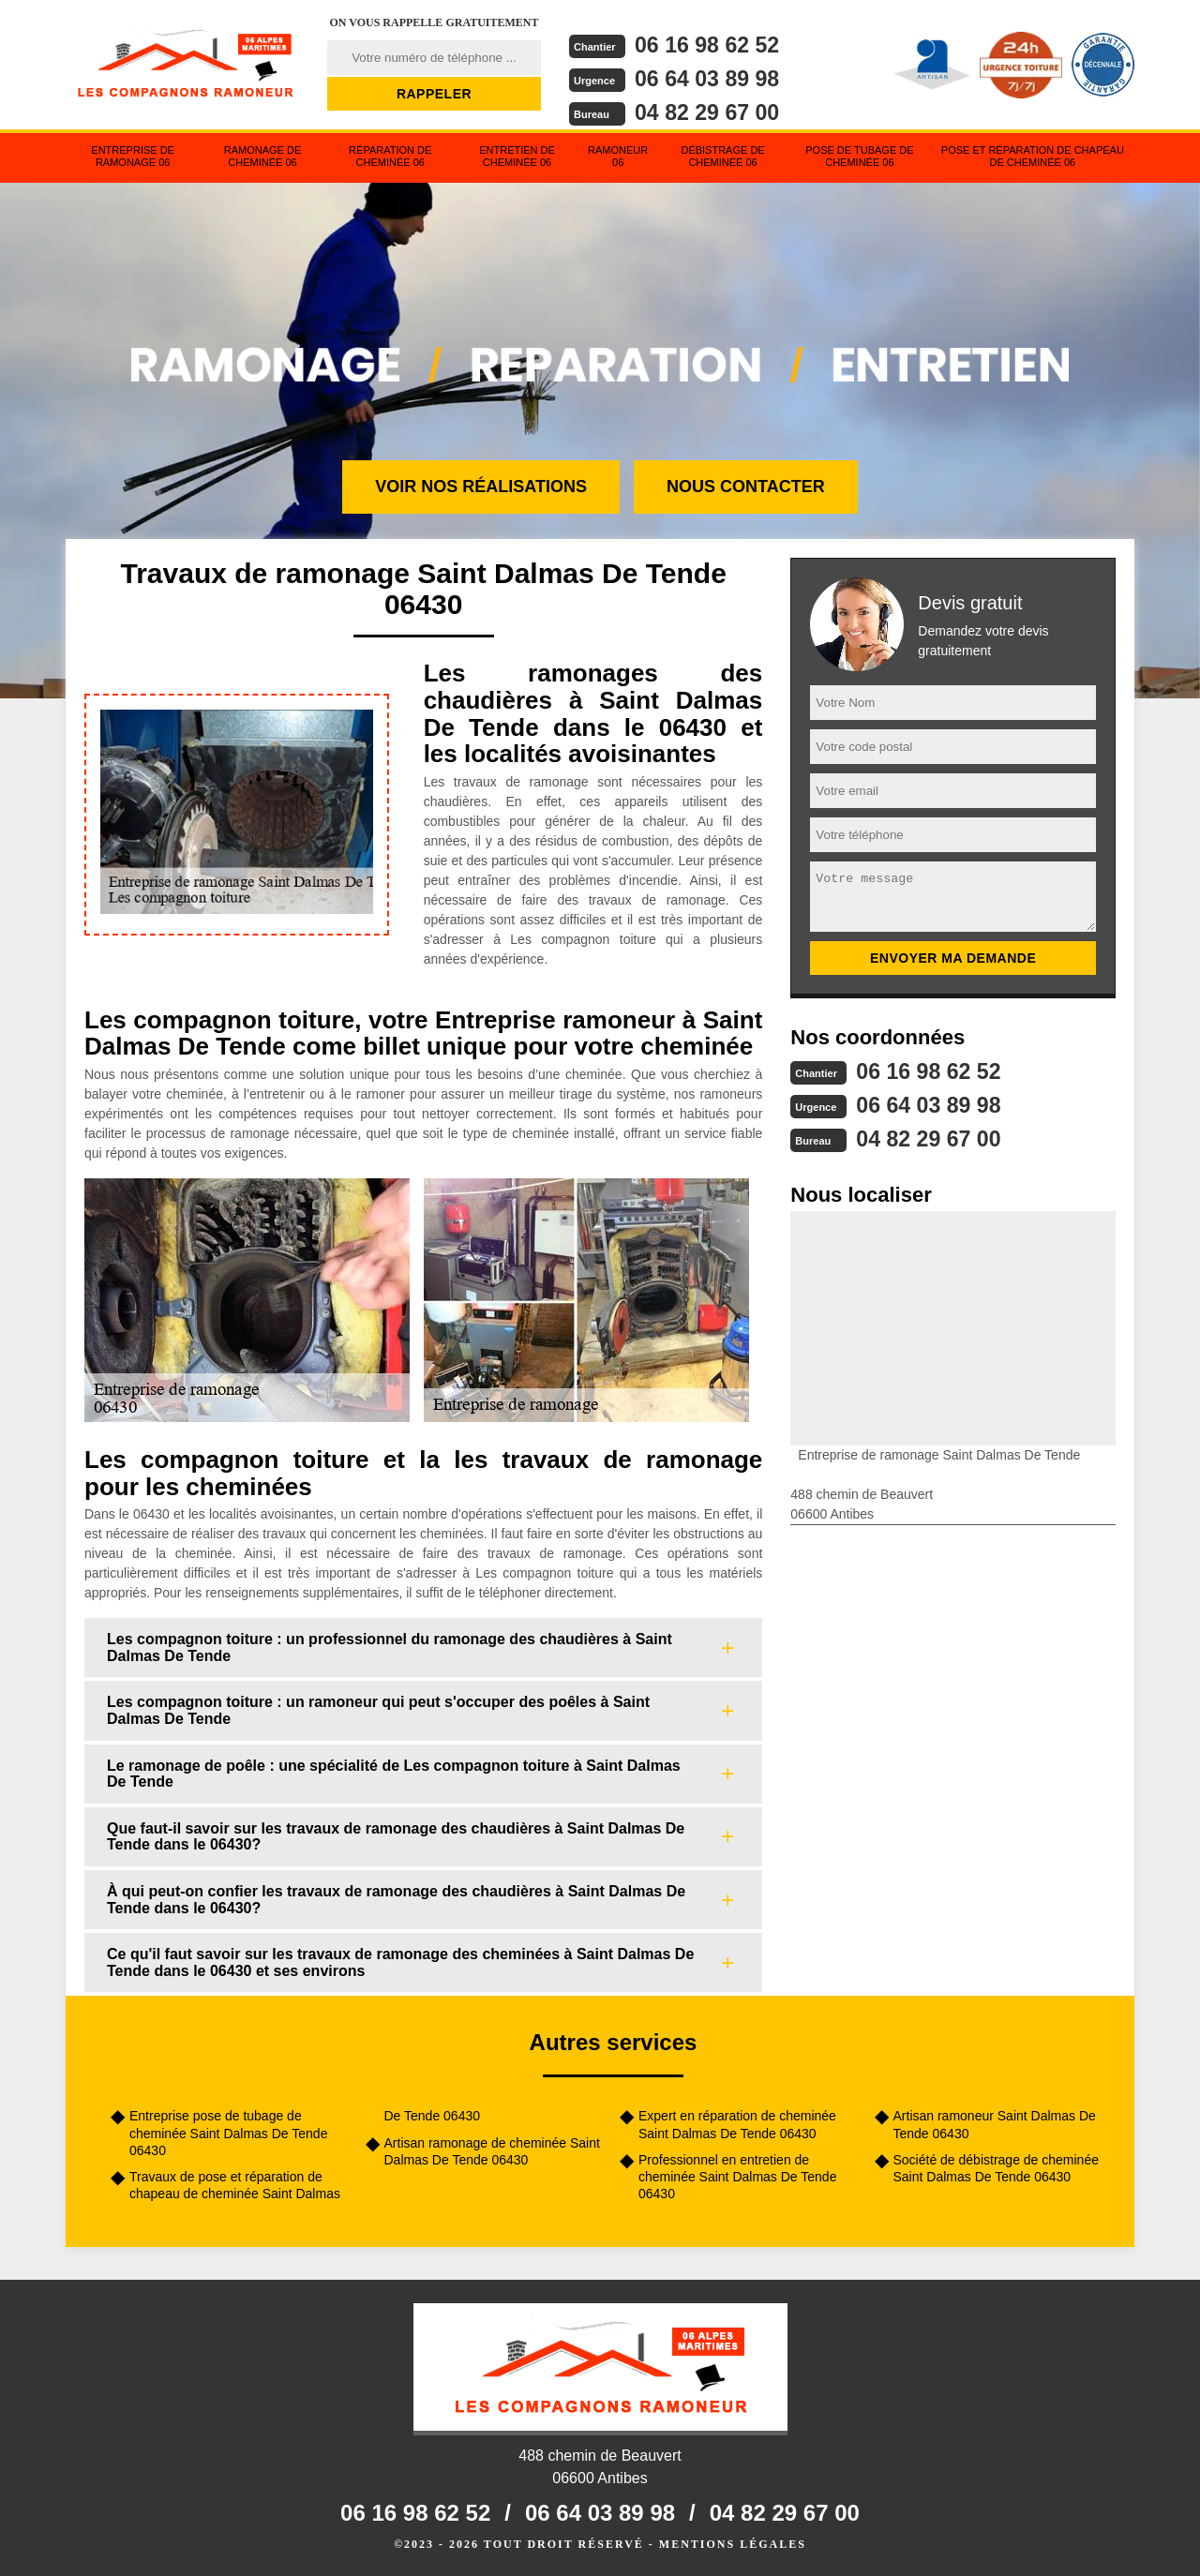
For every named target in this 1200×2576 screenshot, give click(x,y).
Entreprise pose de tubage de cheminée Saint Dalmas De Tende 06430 (228, 2132)
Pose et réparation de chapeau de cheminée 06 (1032, 156)
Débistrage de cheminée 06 (722, 156)
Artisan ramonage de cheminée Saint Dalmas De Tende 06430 (492, 2151)
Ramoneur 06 (618, 156)
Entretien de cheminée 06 (517, 156)
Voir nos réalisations (481, 486)
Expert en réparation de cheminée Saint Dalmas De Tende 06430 (737, 2124)
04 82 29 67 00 (710, 110)
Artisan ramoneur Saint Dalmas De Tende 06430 (994, 2124)
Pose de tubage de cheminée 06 (859, 156)
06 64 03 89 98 (710, 77)
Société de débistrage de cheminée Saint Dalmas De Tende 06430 (996, 2168)
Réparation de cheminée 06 (390, 156)
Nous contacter (746, 486)
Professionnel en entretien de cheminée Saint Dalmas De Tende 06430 (737, 2176)
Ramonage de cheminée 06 (263, 156)
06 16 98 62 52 (710, 44)
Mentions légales (732, 2544)
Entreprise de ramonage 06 (132, 156)
